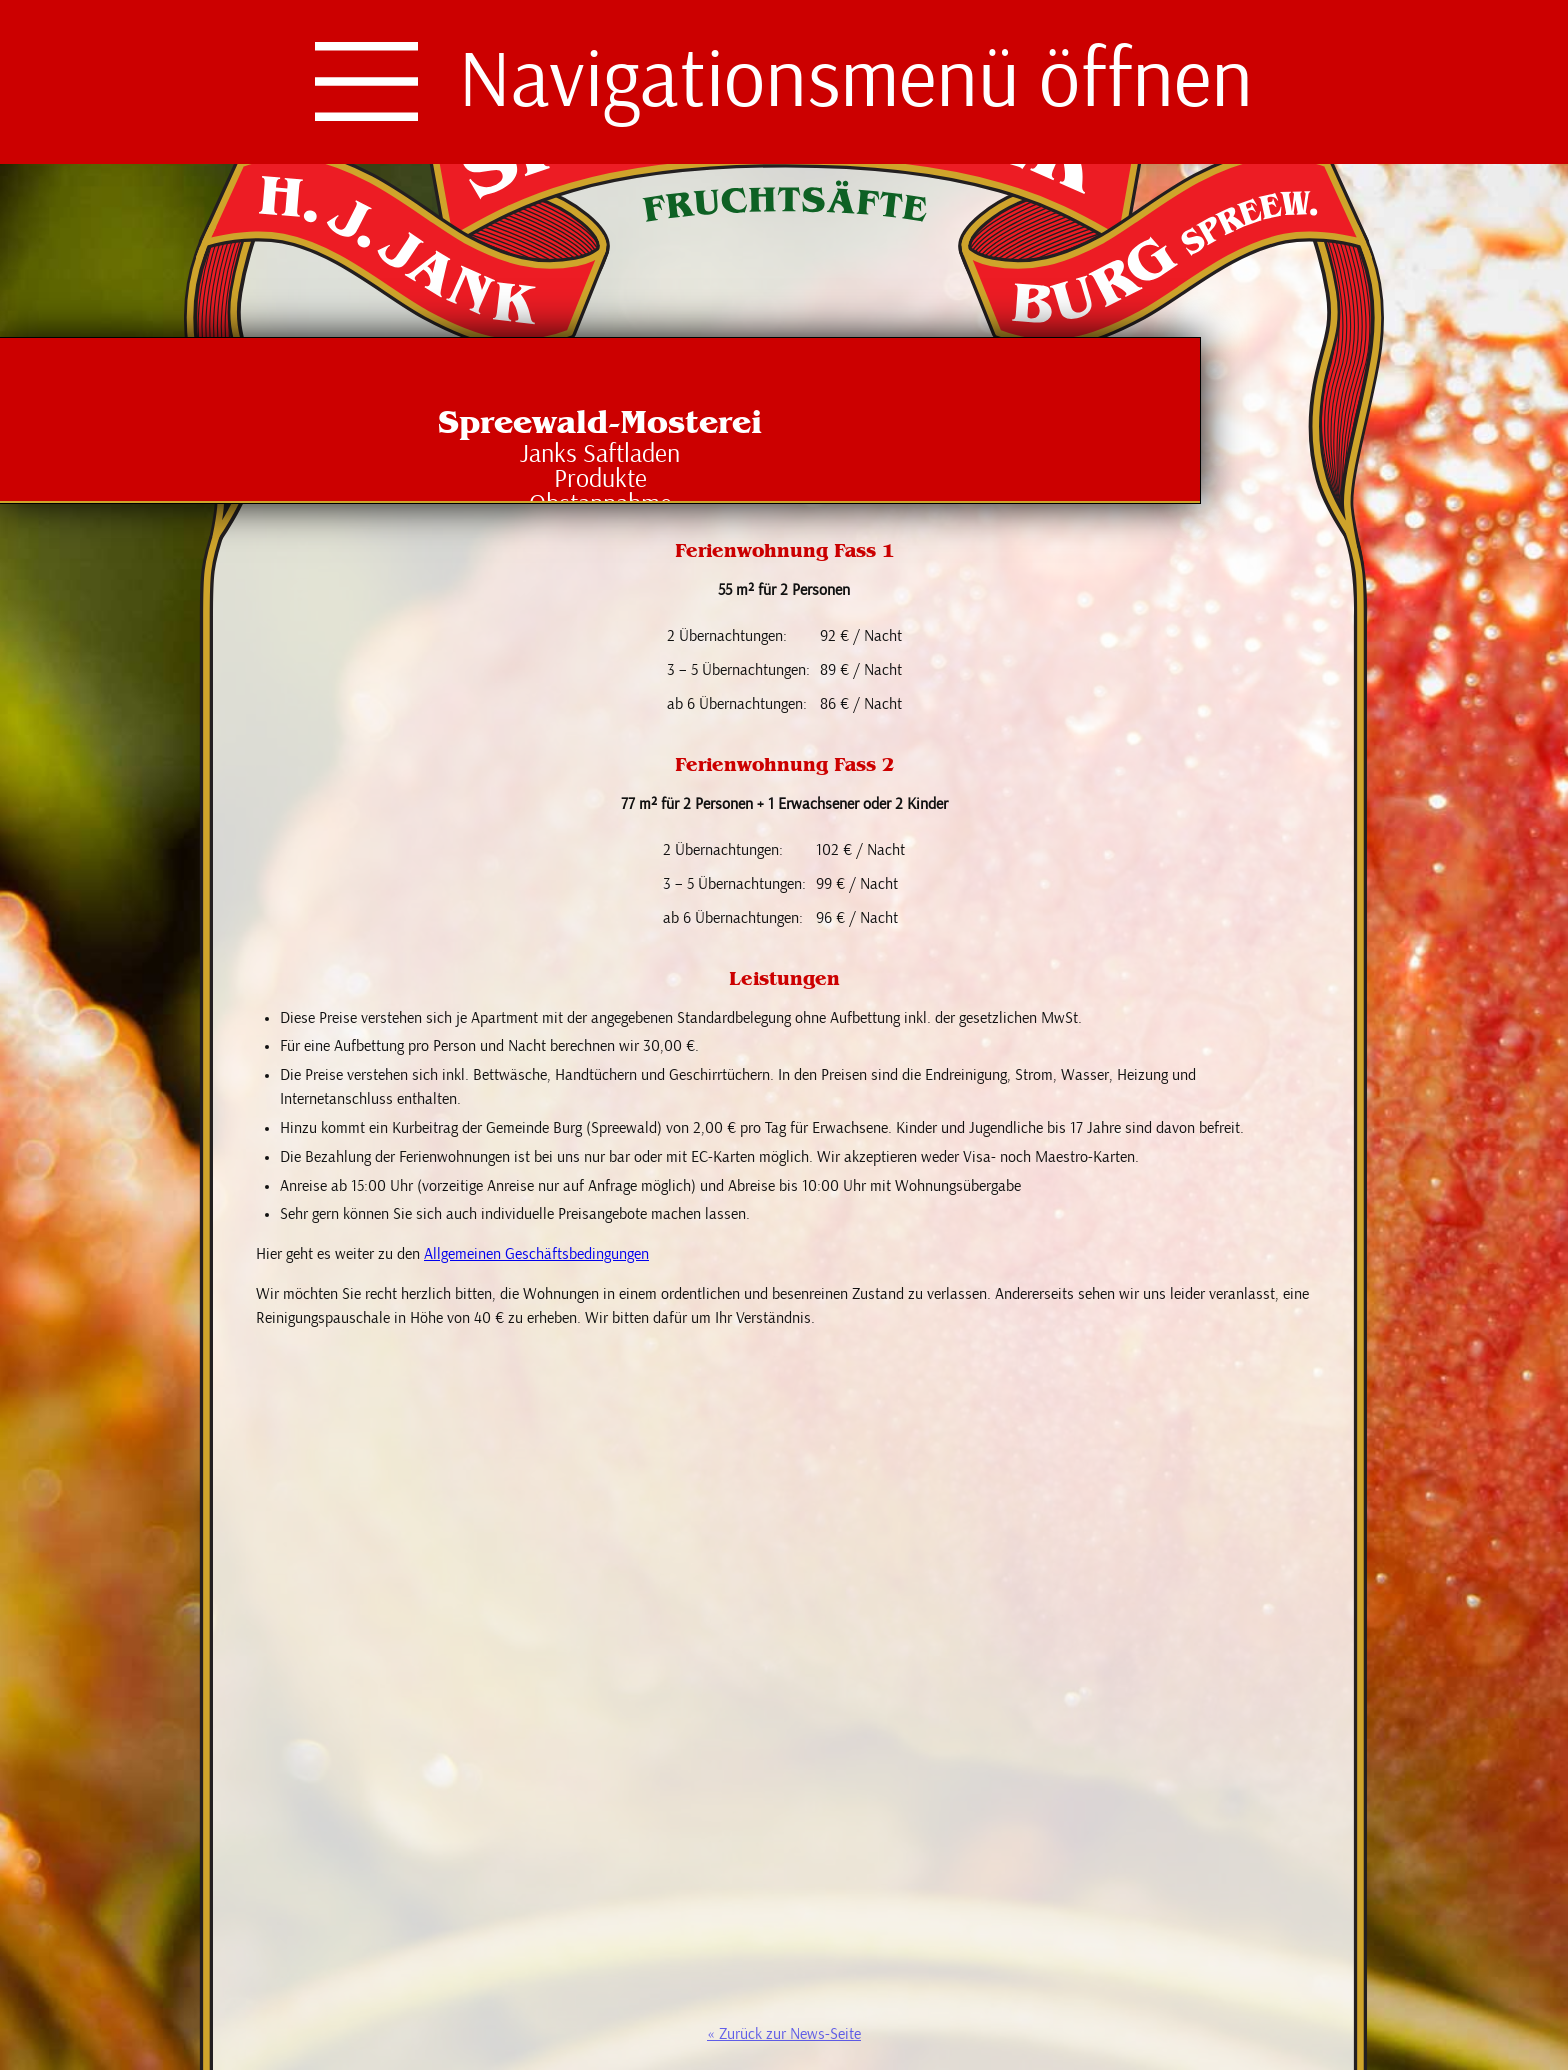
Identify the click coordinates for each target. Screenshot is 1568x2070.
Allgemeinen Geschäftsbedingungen (536, 1254)
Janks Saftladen (600, 454)
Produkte (600, 479)
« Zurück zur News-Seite (784, 2034)
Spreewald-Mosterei (600, 422)
